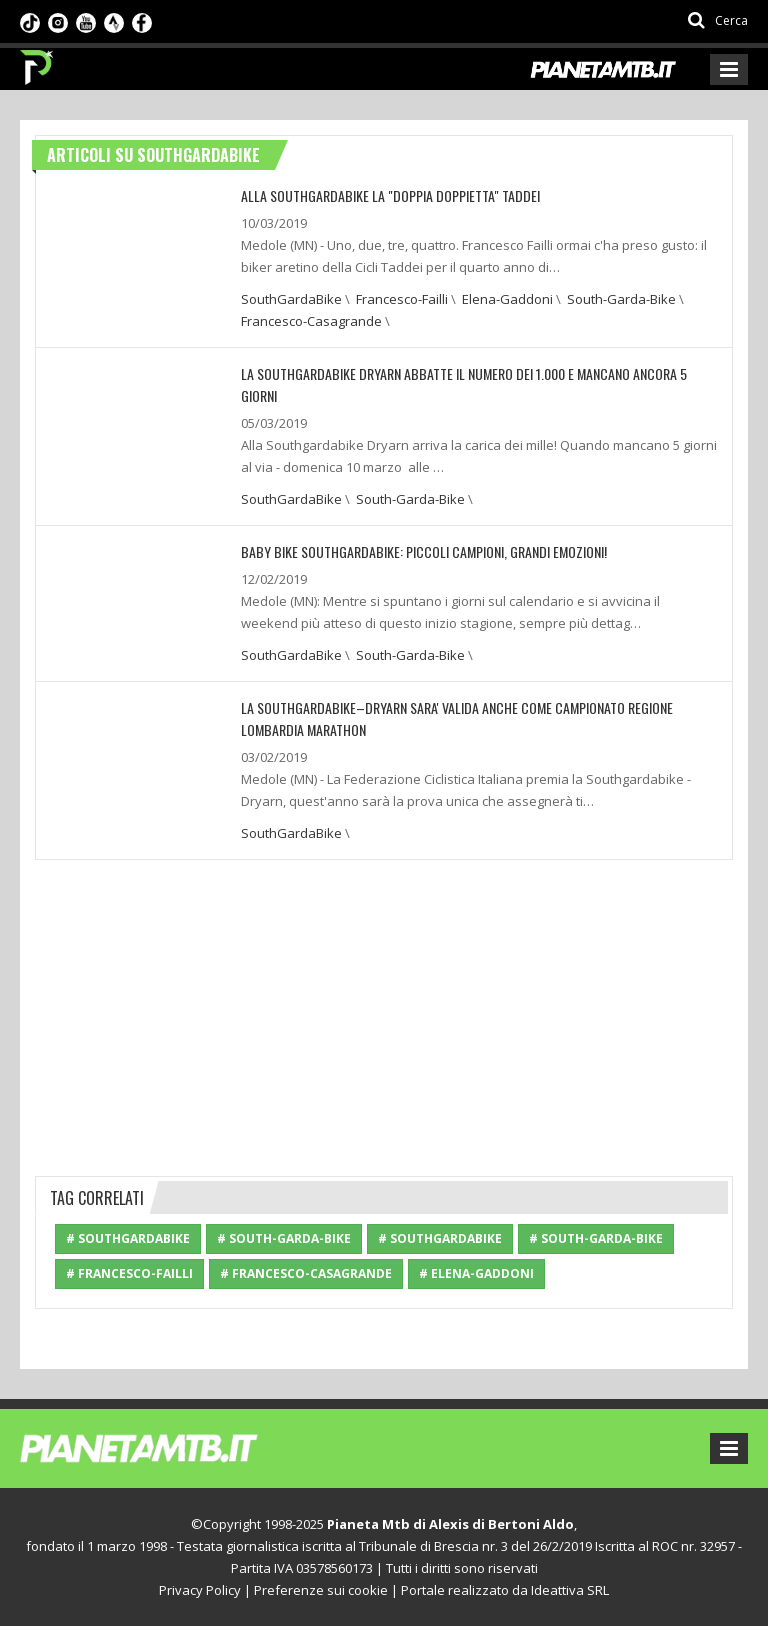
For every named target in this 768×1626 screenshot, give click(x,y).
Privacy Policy (200, 1590)
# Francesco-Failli (129, 1273)
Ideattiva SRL (570, 1590)
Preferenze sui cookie (321, 1590)
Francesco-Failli (402, 299)
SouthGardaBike (291, 299)
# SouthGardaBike (128, 1238)
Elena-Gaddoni (507, 299)
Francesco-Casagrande (311, 321)
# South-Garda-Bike (284, 1238)
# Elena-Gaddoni (476, 1273)
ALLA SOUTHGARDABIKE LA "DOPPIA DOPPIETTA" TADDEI (390, 195)
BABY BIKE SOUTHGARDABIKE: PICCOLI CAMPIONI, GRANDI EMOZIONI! (424, 551)
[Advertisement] (384, 1015)
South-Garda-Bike (621, 299)
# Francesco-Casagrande (306, 1273)
